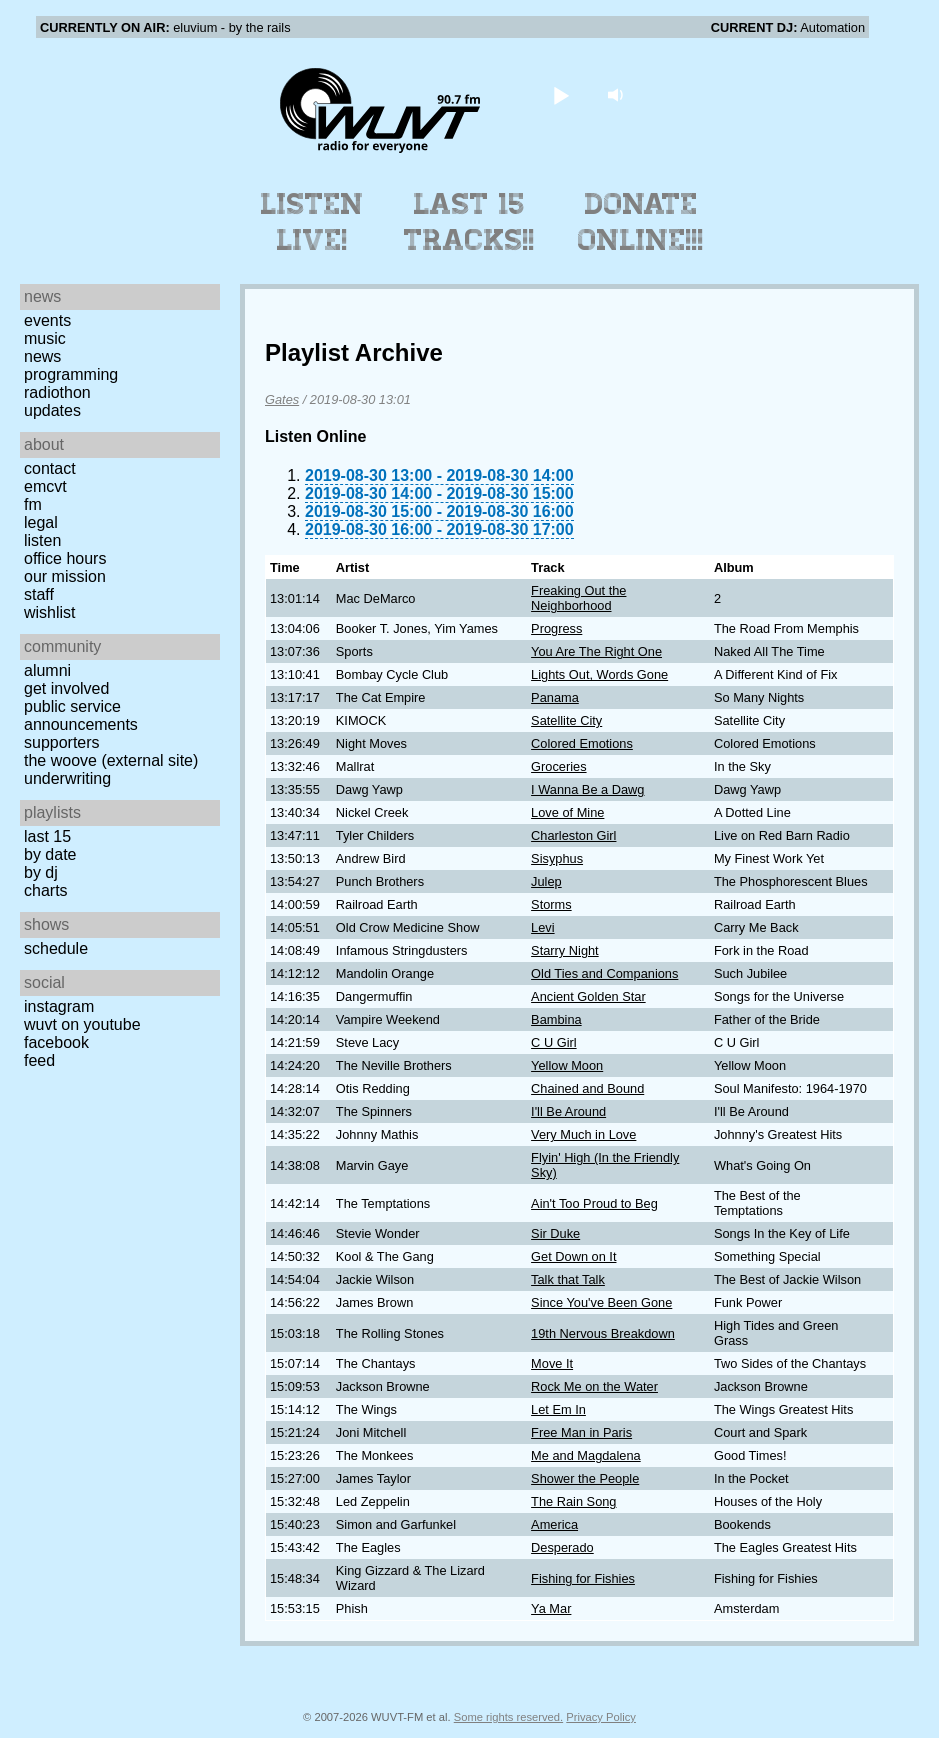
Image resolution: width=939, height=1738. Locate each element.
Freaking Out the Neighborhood (578, 598)
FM (33, 504)
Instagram (59, 1006)
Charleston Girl (573, 835)
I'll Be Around (568, 1111)
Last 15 (47, 836)
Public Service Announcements (81, 715)
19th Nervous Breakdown (603, 1333)
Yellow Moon (567, 1065)
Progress (556, 628)
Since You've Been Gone (601, 1302)
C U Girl (554, 1042)
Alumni (47, 670)
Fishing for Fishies (583, 1578)
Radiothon (57, 392)
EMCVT (45, 486)
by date (50, 854)
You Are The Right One (596, 651)
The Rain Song (573, 1501)
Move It (552, 1363)
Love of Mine (567, 812)
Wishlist (50, 612)
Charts (46, 890)
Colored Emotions (582, 743)
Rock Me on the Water (594, 1386)
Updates (52, 410)
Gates (282, 399)
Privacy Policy (601, 1717)
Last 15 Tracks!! (469, 222)
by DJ (41, 872)
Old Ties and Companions (604, 973)
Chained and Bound (587, 1088)
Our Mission (65, 576)
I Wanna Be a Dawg (587, 789)
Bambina (556, 1019)
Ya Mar (551, 1608)
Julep (546, 881)
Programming (71, 374)
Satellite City (566, 720)
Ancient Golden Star (588, 996)
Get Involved (66, 688)
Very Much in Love (583, 1134)
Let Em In (558, 1409)
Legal (41, 522)
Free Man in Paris (581, 1432)
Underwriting (67, 778)
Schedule (56, 948)
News (42, 356)
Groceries (558, 766)
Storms (551, 904)
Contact (50, 468)
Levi (542, 927)
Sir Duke (555, 1233)
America (554, 1524)
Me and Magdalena (586, 1455)
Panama (555, 697)
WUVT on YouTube (82, 1024)
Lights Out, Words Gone (599, 674)
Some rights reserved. (508, 1717)
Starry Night (565, 950)
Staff (39, 594)
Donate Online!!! (641, 222)
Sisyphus (557, 858)
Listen (42, 540)
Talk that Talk (568, 1279)
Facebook (56, 1042)
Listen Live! (312, 222)
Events (47, 320)
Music (45, 338)
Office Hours (65, 558)
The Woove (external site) (111, 760)
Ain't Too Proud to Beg (594, 1203)
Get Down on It (573, 1256)
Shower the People (585, 1478)
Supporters (62, 742)
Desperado (562, 1547)
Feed (39, 1060)
